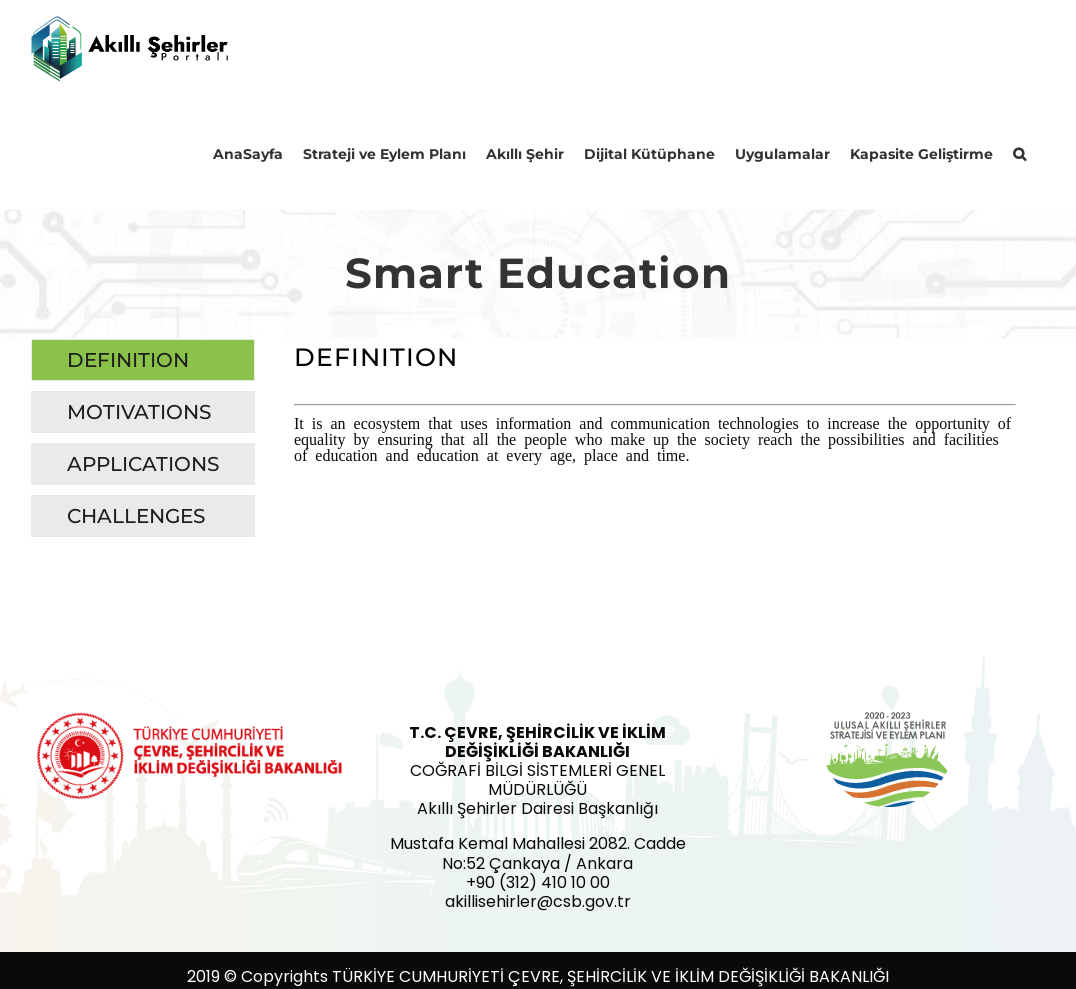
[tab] (143, 360)
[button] (1019, 153)
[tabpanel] (655, 443)
